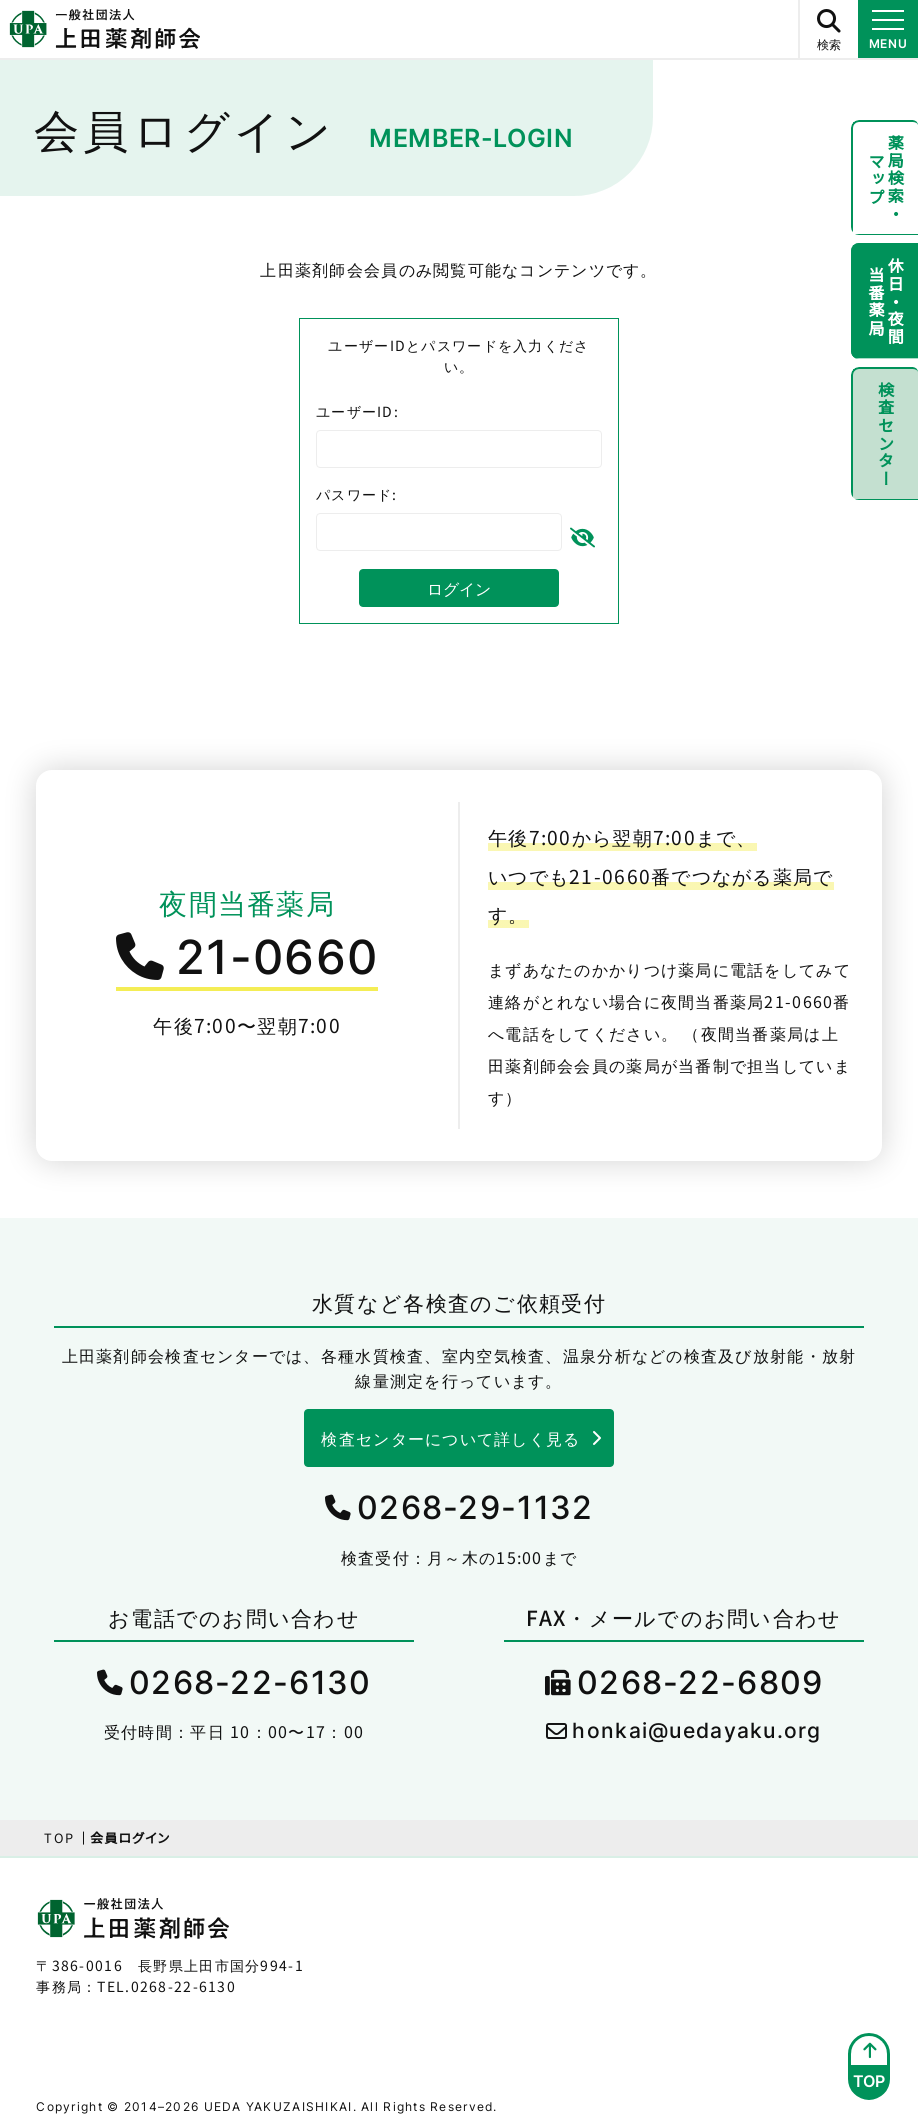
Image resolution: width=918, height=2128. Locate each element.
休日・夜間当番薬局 (883, 308)
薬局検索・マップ (883, 180)
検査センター (883, 445)
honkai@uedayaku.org (696, 1730)
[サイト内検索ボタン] (828, 29)
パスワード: (357, 494)
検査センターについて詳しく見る (450, 1438)
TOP (59, 1837)
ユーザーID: (357, 411)
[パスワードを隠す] (582, 533)
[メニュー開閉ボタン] (888, 29)
